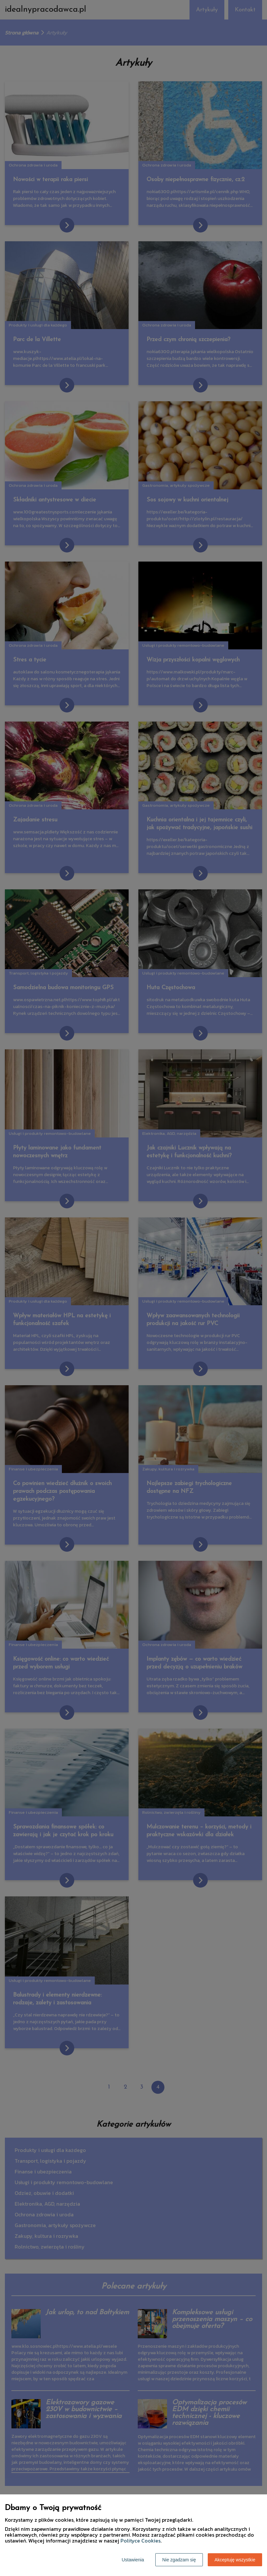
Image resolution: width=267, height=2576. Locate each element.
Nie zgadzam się (179, 2559)
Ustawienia (133, 2559)
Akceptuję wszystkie (235, 2559)
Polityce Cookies (140, 2540)
